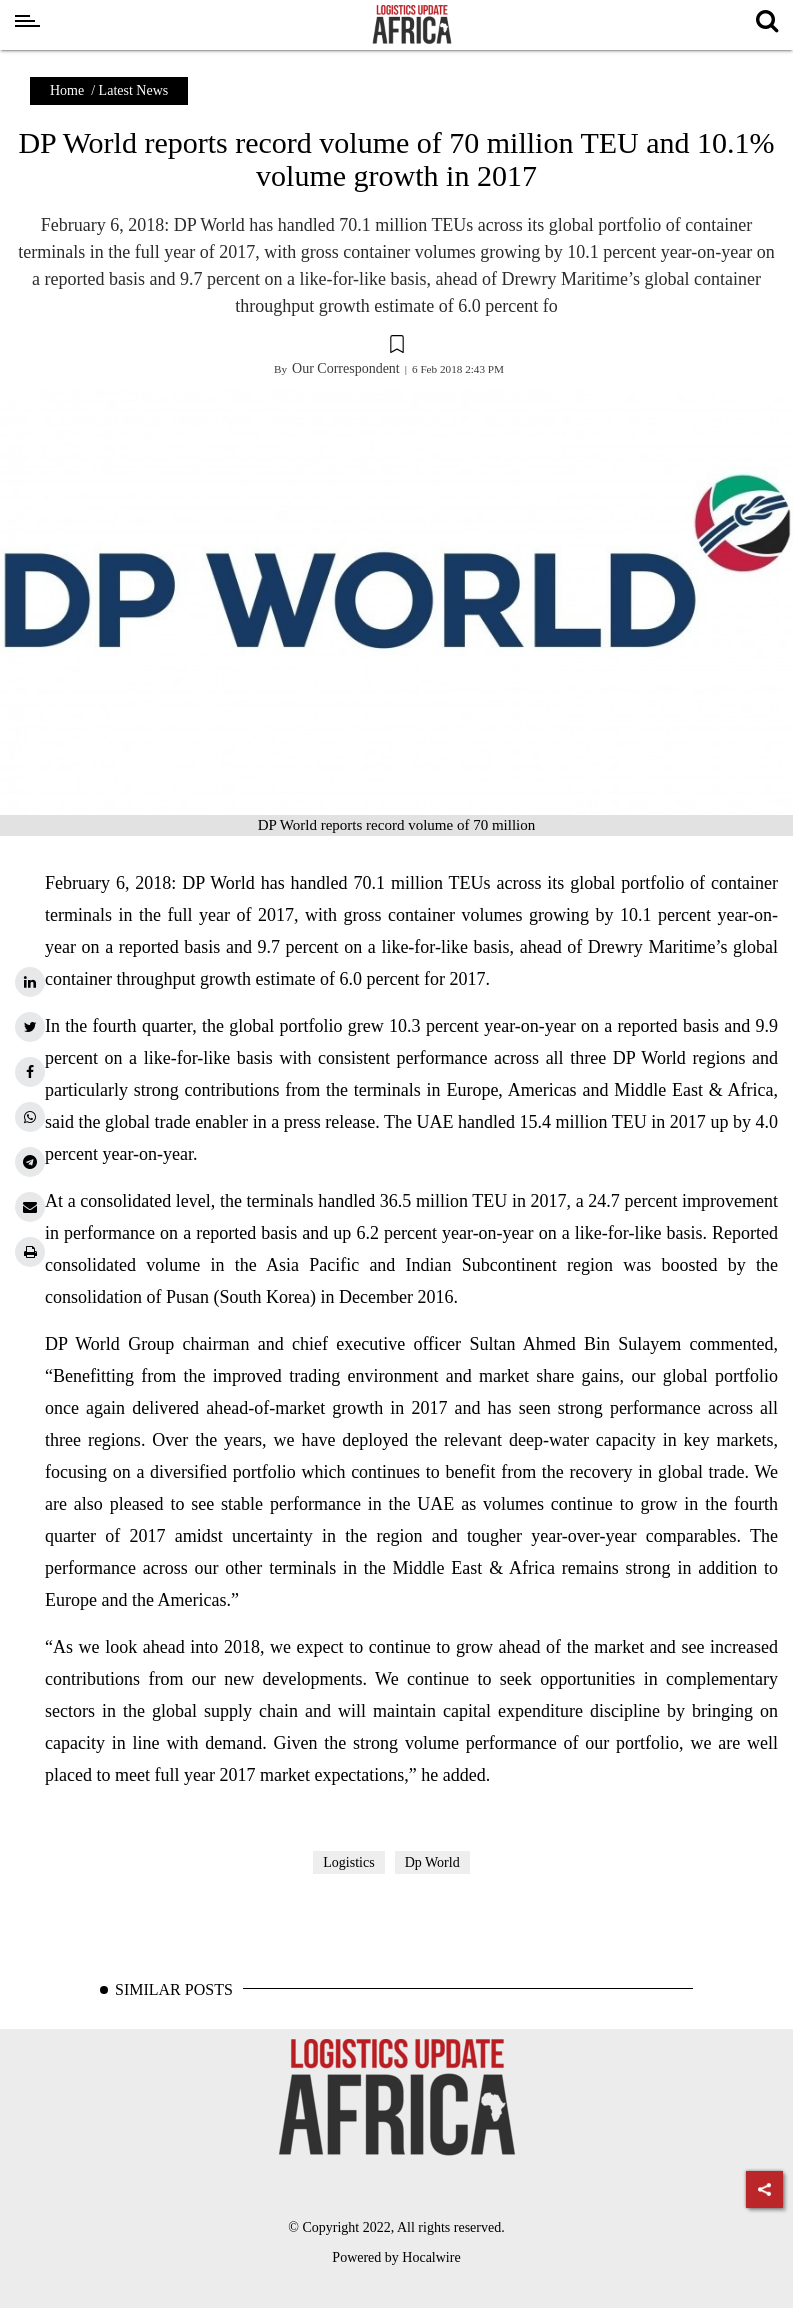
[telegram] (30, 1162)
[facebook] (30, 1072)
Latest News (134, 90)
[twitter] (30, 1027)
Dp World (432, 1862)
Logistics (348, 1862)
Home (67, 90)
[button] (396, 347)
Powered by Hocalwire (396, 2257)
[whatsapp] (30, 1117)
